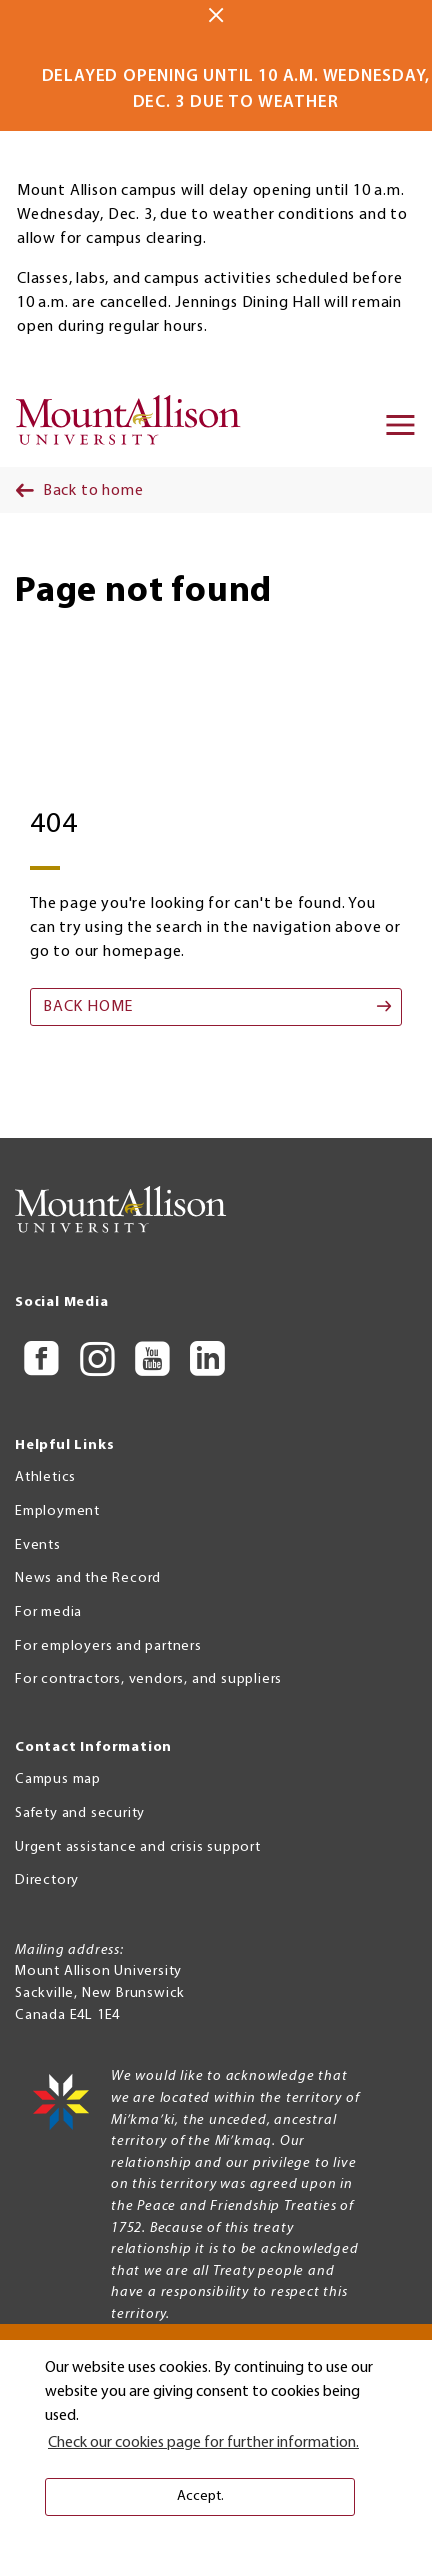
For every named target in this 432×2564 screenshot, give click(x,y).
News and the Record (88, 1578)
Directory (47, 1880)
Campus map (58, 1779)
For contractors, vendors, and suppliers (148, 1679)
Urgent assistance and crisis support (138, 1847)
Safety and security (80, 1813)
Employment (57, 1511)
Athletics (45, 1477)
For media (48, 1612)
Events (38, 1545)
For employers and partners (108, 1646)
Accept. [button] (200, 2496)
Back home (88, 1007)
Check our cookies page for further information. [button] (203, 2443)
